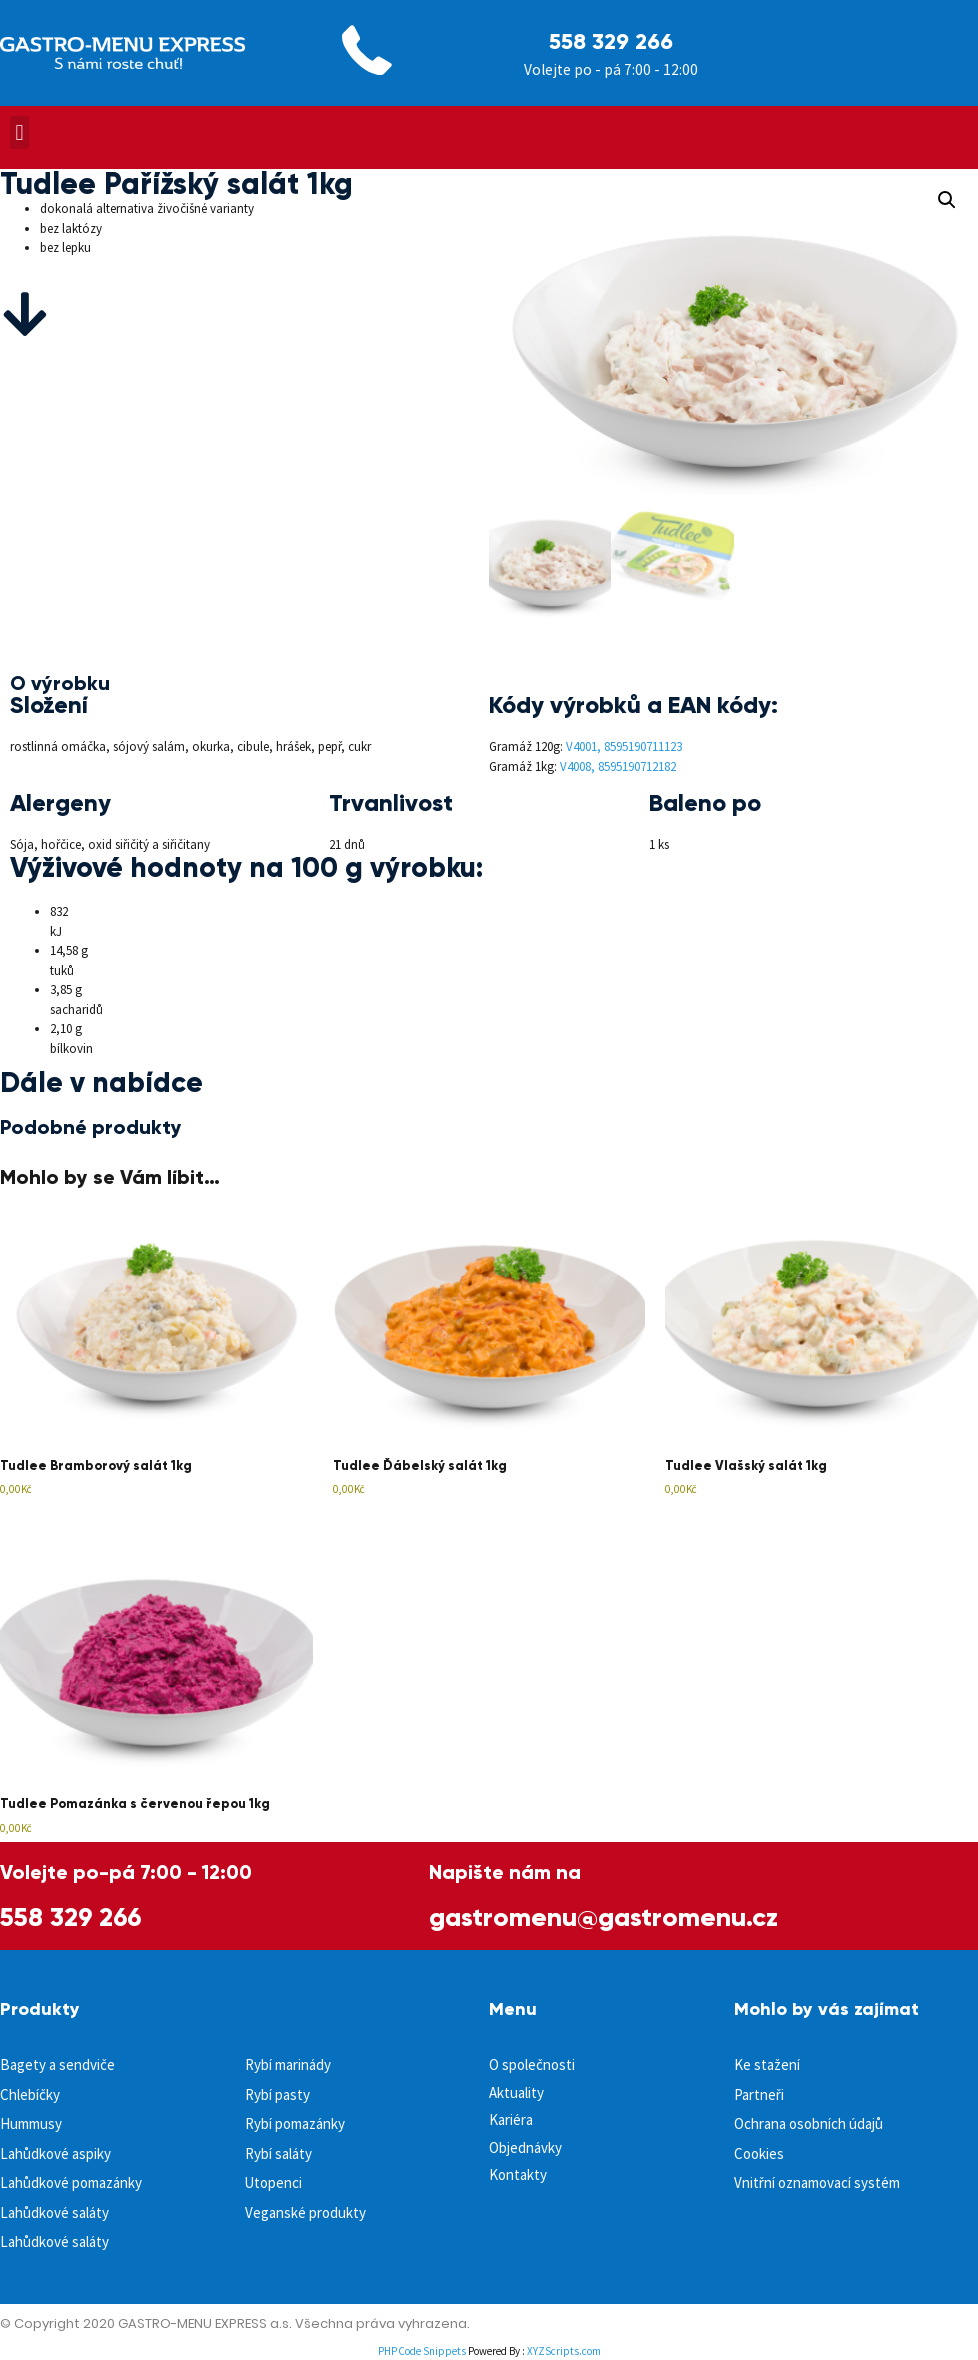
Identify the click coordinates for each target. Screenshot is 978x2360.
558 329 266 (611, 41)
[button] (19, 132)
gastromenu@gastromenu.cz (603, 1917)
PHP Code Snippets (422, 2351)
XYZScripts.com (564, 2351)
